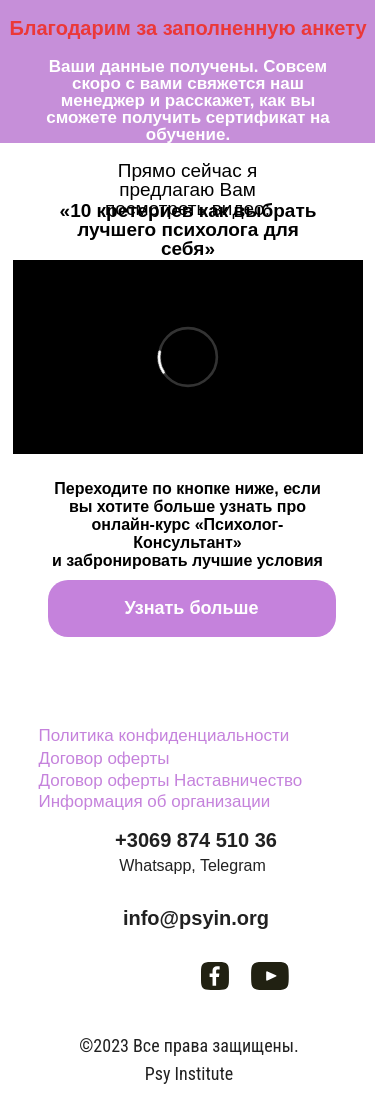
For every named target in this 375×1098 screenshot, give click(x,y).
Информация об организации (155, 801)
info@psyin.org (196, 918)
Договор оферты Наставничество (171, 780)
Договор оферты (104, 758)
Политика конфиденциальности (164, 735)
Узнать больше (191, 608)
